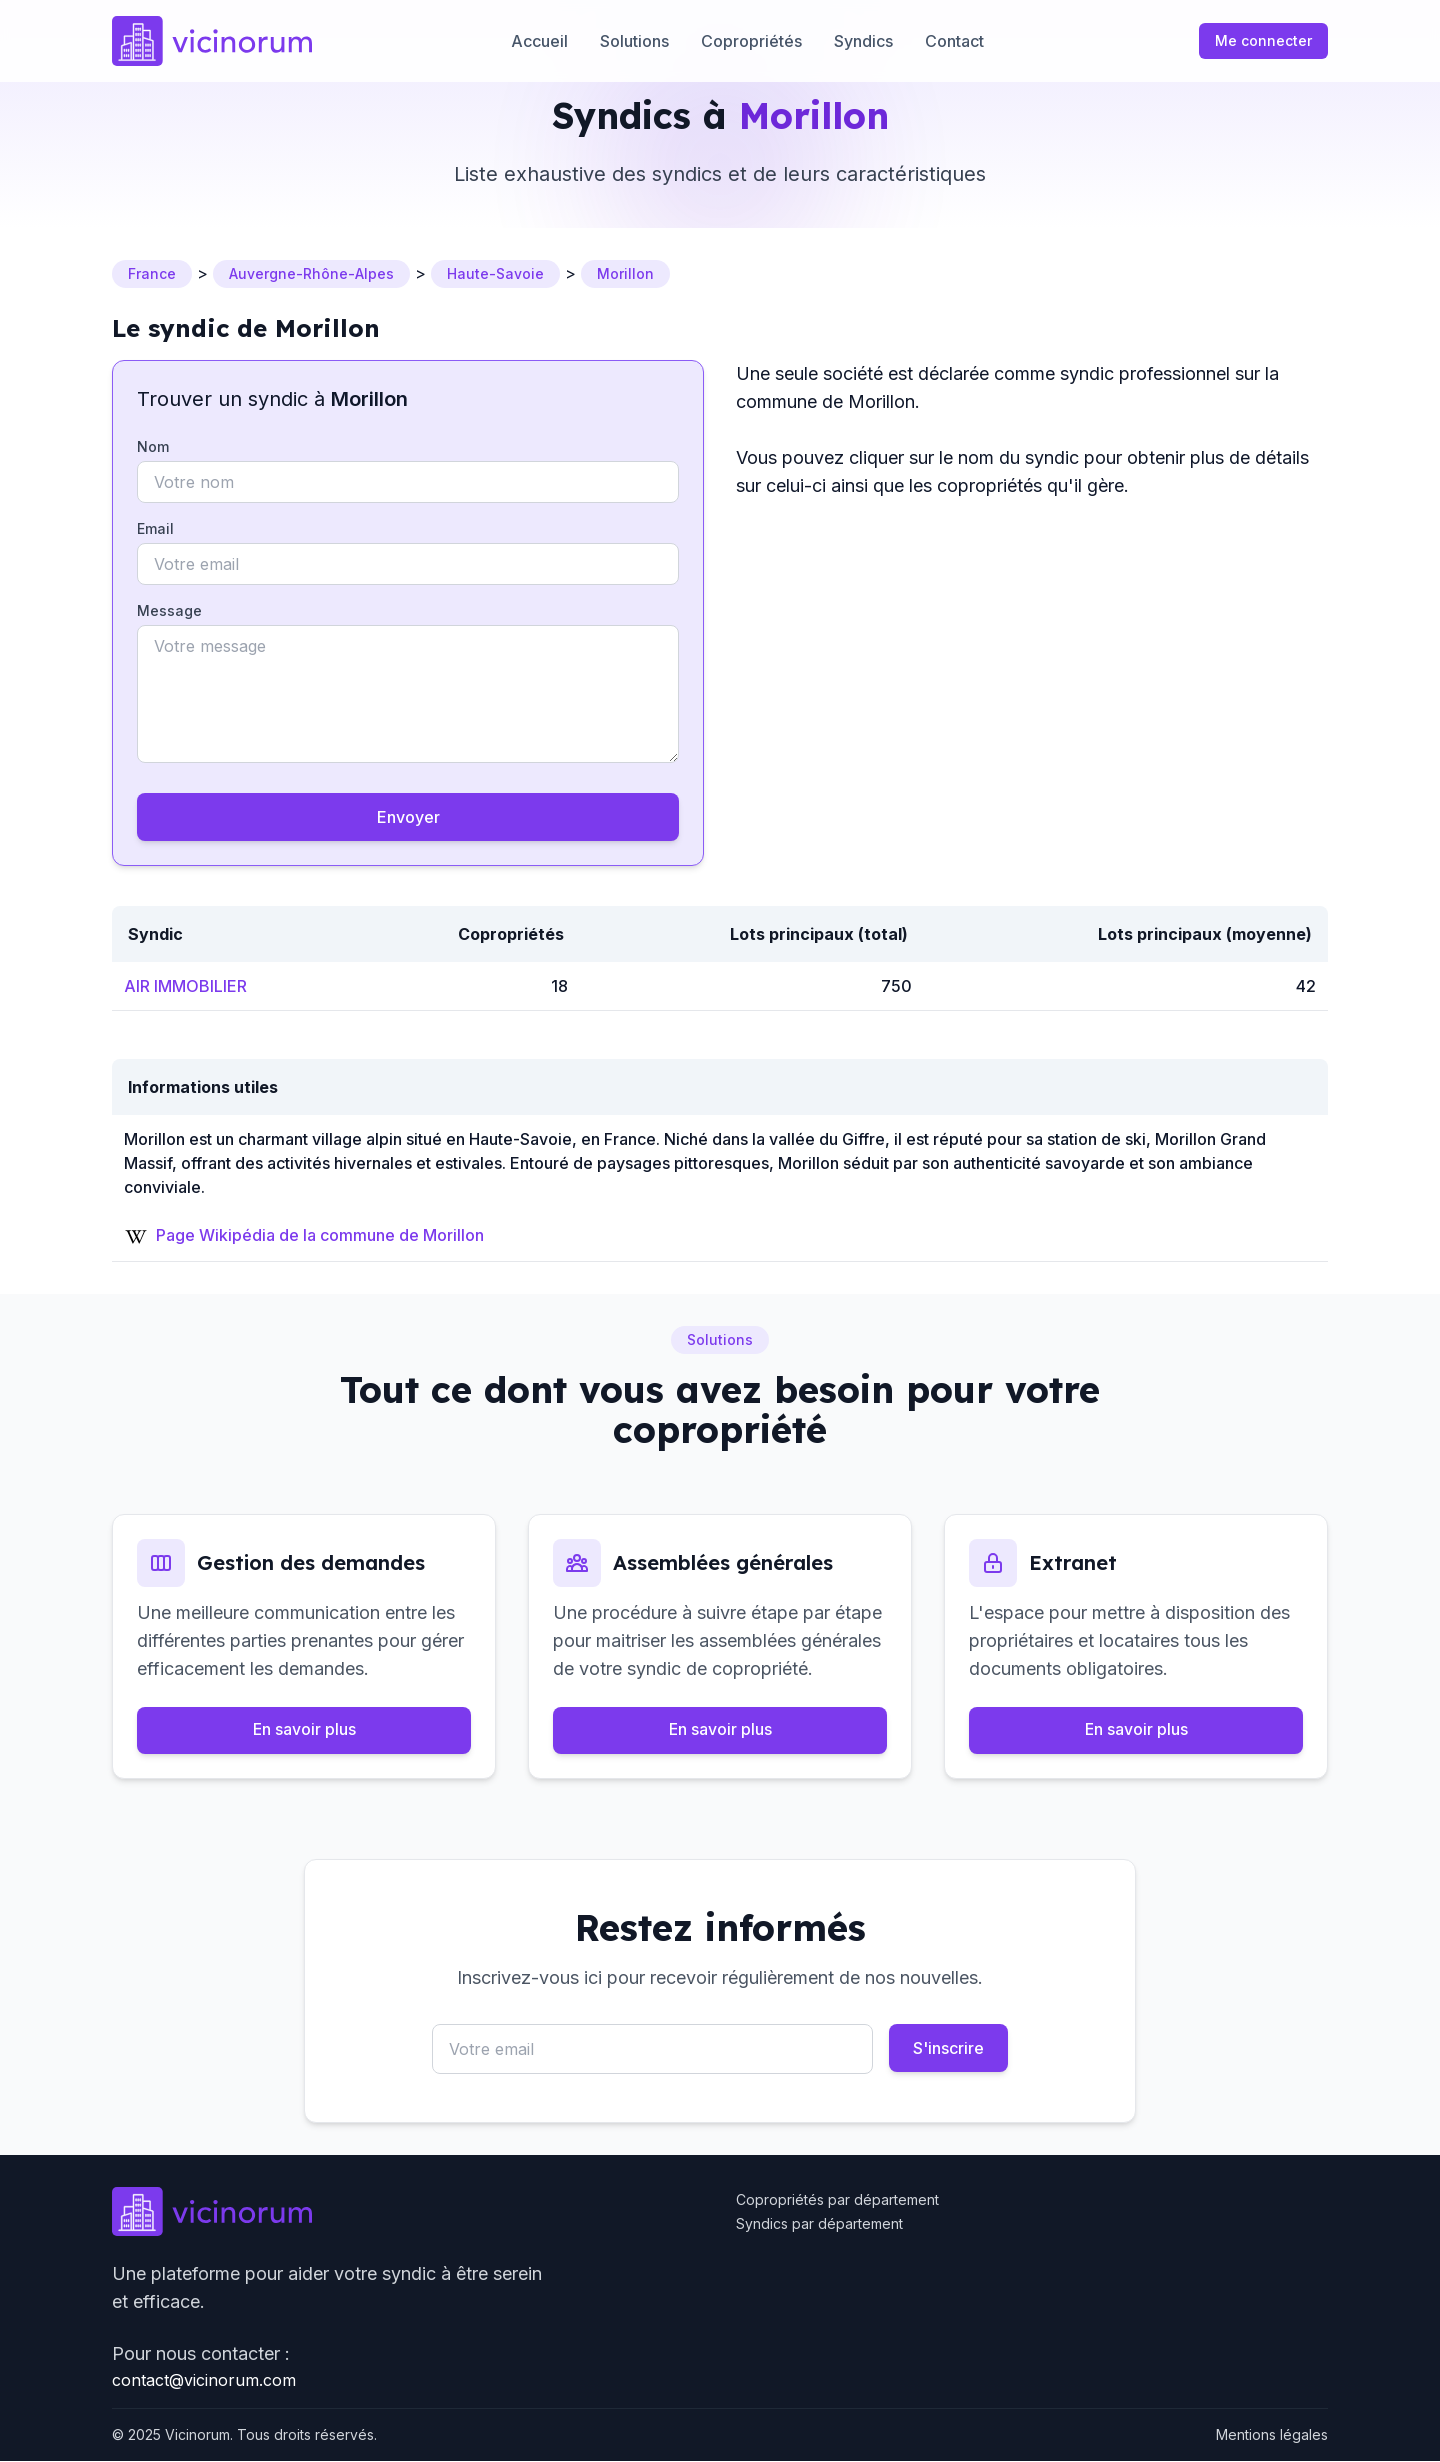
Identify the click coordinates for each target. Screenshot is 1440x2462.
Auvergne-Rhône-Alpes (311, 273)
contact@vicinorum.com (204, 2381)
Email (155, 528)
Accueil (539, 41)
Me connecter (1263, 40)
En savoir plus (304, 1731)
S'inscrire (948, 2049)
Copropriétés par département (837, 2200)
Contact (954, 41)
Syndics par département (819, 2224)
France (152, 273)
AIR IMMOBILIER (185, 986)
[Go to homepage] (212, 41)
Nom (153, 446)
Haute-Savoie (495, 273)
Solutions (634, 41)
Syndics (863, 41)
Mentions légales (1272, 2435)
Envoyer (408, 817)
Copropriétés (751, 41)
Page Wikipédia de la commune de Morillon (320, 1235)
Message (169, 610)
